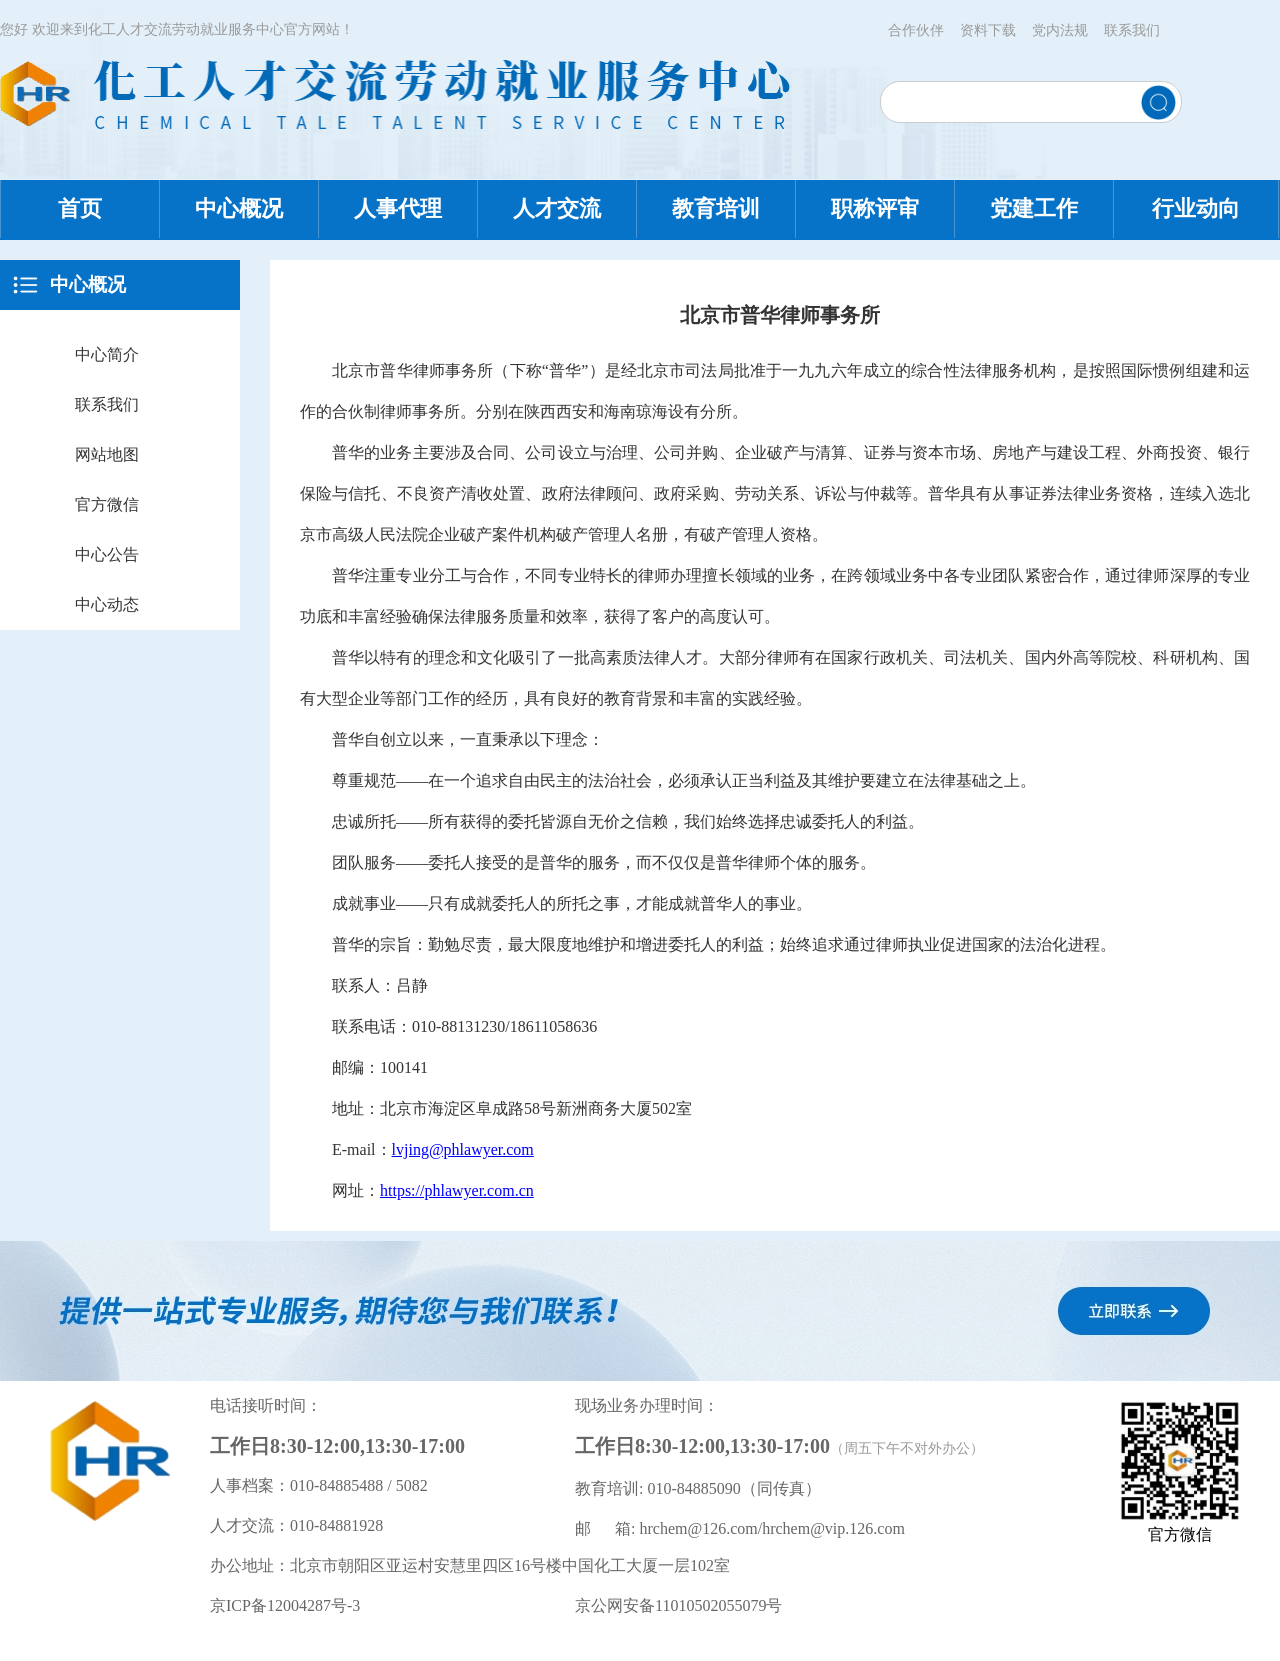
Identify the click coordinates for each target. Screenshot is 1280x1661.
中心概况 (239, 208)
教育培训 (716, 208)
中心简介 (107, 354)
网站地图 (107, 454)
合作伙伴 (916, 30)
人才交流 (557, 208)
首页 (80, 208)
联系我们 (1132, 30)
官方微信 (107, 504)
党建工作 (1034, 208)
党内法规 (1060, 30)
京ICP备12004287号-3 (285, 1605)
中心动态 (107, 604)
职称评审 (875, 208)
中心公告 (107, 554)
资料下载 (988, 30)
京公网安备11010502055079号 (678, 1605)
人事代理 (398, 208)
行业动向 (1196, 208)
